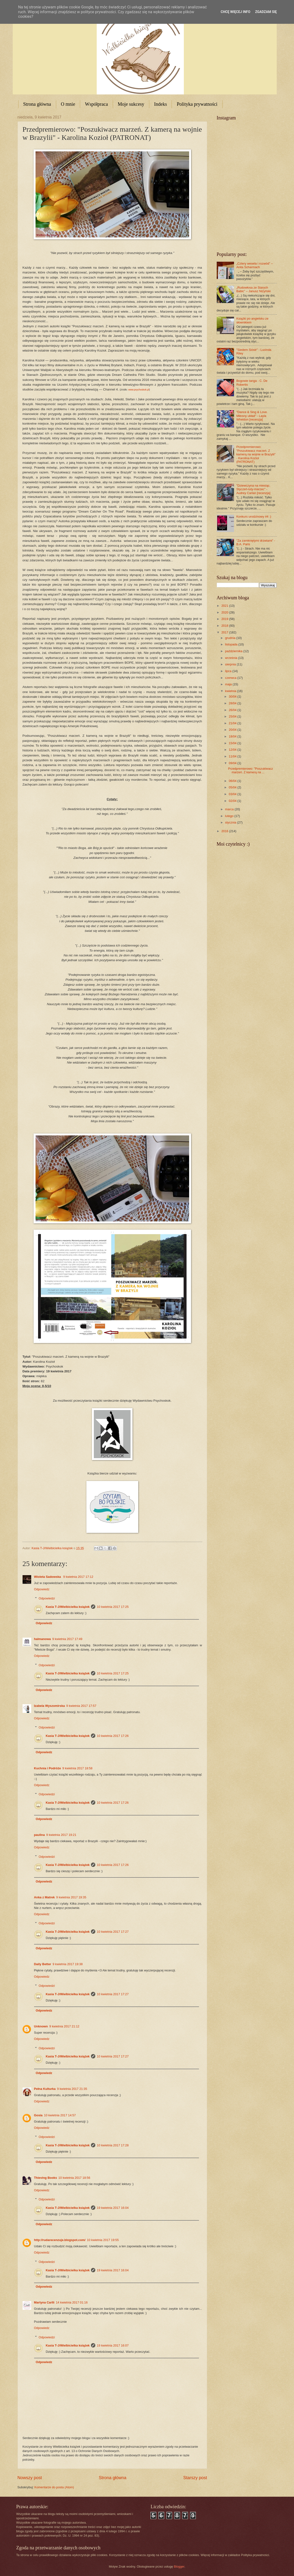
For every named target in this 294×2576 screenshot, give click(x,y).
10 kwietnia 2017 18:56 (74, 2178)
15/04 (233, 743)
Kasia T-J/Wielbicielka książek (68, 1607)
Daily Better (42, 1964)
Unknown (41, 2026)
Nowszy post (30, 2477)
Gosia (38, 2115)
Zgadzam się (266, 12)
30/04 (233, 696)
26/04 (233, 710)
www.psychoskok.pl (138, 389)
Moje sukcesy (131, 104)
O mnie (68, 104)
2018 (225, 625)
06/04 (233, 781)
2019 (225, 619)
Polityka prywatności (197, 104)
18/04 (233, 736)
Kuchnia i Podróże (47, 1768)
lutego (229, 816)
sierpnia (231, 664)
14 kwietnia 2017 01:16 (72, 2302)
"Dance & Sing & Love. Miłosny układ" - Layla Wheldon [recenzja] (252, 415)
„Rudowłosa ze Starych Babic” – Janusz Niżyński (253, 289)
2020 (225, 612)
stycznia (231, 822)
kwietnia (231, 691)
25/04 (233, 716)
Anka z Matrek (44, 1897)
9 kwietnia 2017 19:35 (71, 1897)
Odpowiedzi (47, 1598)
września (231, 658)
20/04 (233, 729)
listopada (231, 644)
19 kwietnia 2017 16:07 (112, 2345)
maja (229, 684)
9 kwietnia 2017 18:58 (77, 1768)
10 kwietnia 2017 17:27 (112, 1931)
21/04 (233, 723)
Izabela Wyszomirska (49, 1706)
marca (229, 809)
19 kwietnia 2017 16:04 (112, 2208)
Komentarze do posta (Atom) (54, 2487)
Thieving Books (45, 2178)
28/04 (233, 703)
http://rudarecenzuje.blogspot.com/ (60, 2240)
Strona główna (37, 104)
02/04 (233, 801)
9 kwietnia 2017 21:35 (72, 2089)
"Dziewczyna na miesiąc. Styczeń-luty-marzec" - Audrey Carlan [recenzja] (253, 489)
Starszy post (195, 2477)
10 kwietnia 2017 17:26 (112, 1736)
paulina (39, 1835)
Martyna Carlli (44, 2302)
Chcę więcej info (235, 12)
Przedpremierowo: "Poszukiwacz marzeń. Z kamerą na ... (250, 770)
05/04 (233, 787)
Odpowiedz (41, 1589)
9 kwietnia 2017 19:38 (68, 1964)
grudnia (230, 638)
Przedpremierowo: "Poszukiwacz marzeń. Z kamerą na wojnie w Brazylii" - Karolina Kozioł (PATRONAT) (256, 454)
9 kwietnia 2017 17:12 (78, 1577)
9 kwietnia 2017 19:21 (61, 1835)
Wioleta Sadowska (48, 1577)
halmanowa (42, 1639)
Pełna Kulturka (45, 2089)
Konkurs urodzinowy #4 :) (253, 516)
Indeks (160, 104)
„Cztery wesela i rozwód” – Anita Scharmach (254, 265)
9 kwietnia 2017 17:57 (81, 1706)
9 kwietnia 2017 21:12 (64, 2026)
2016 (225, 831)
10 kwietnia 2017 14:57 (60, 2115)
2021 (225, 605)
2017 (225, 632)
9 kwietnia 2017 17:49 (67, 1639)
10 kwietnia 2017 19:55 (103, 2240)
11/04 (233, 756)
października (234, 651)
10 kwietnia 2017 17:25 (112, 1607)
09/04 (233, 763)
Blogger (179, 2566)
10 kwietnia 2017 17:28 (112, 2145)
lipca (228, 671)
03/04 (233, 794)
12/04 (233, 749)
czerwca (231, 678)
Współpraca (96, 104)
